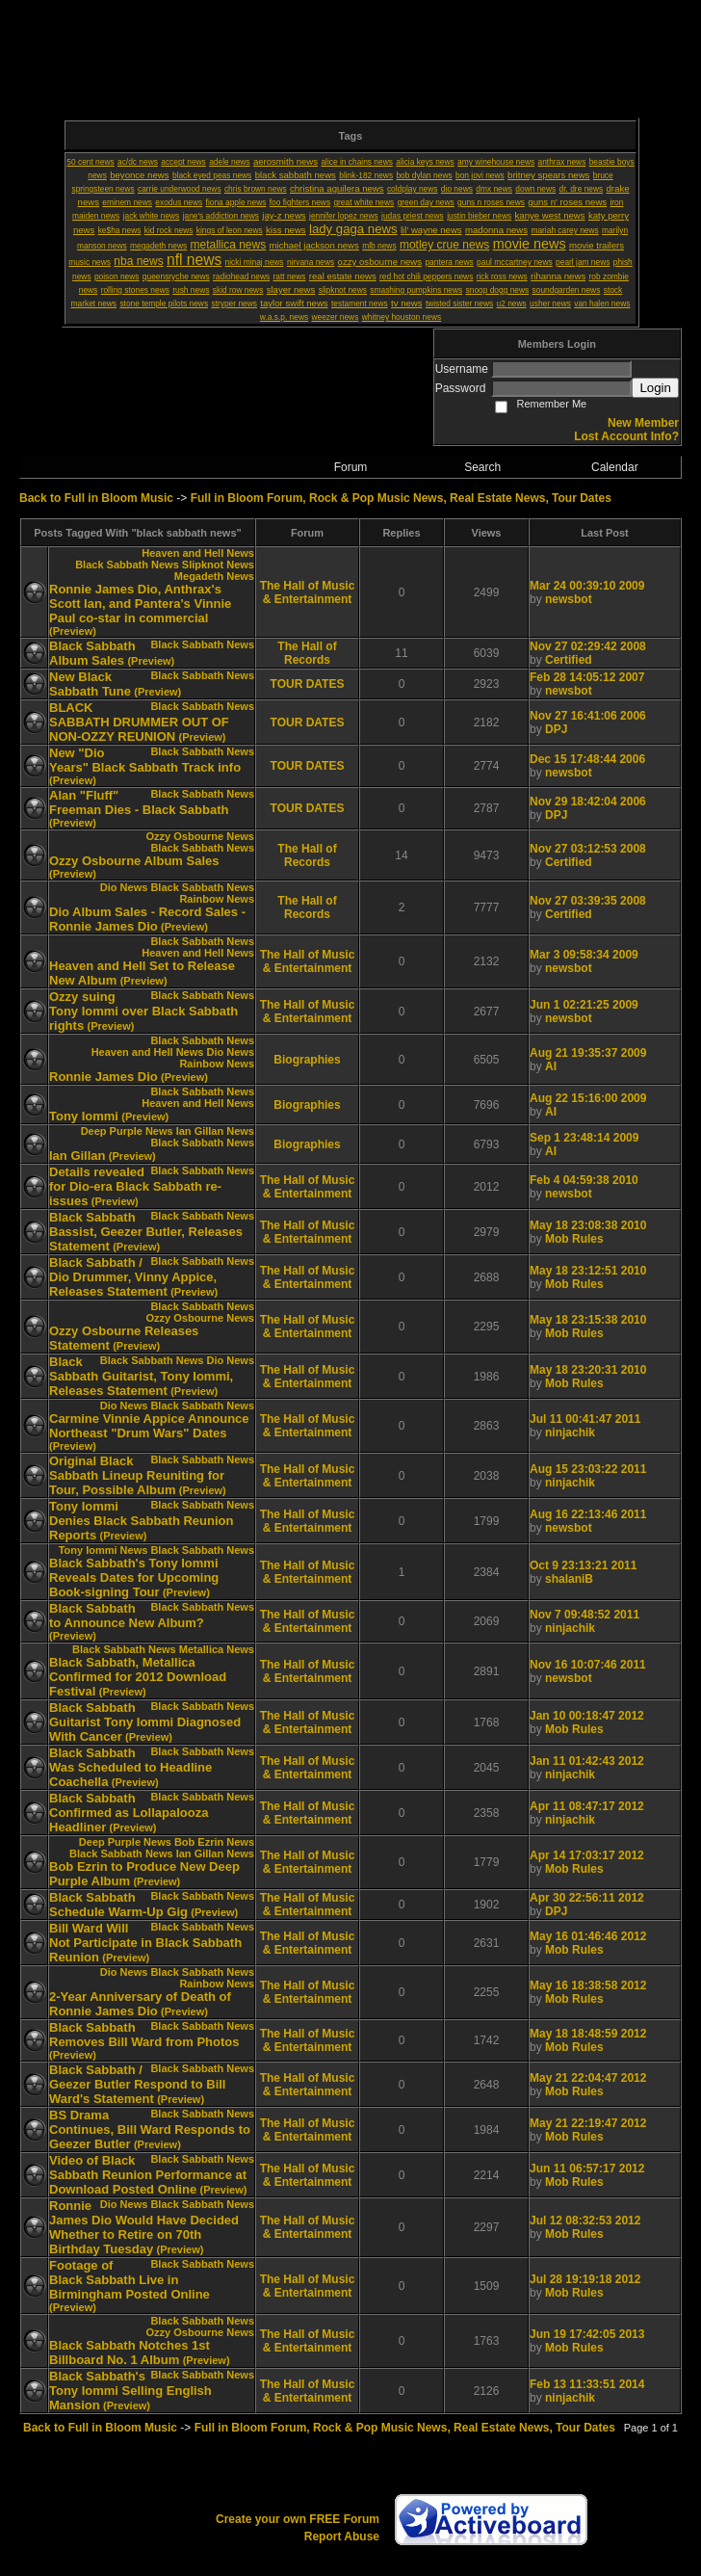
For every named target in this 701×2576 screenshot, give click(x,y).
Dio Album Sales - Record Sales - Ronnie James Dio (147, 919)
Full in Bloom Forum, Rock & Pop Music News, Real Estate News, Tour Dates (401, 498)
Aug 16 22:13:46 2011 (588, 1514)
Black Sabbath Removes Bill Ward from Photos (144, 2034)
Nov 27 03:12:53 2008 (588, 848)
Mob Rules (574, 1239)
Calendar (614, 467)
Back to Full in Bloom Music (96, 498)
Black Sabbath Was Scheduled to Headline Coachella (130, 1767)
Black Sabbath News (127, 564)
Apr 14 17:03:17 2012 (587, 1855)
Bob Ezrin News (214, 1842)
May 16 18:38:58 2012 (588, 1985)
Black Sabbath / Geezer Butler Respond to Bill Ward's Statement (137, 2084)
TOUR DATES (308, 684)
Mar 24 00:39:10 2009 (587, 585)
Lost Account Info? (626, 436)
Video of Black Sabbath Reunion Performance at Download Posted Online (148, 2174)
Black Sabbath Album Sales (92, 653)
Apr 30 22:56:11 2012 (587, 1898)
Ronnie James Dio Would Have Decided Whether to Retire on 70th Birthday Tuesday (144, 2227)
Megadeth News (214, 576)
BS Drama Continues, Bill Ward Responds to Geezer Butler (149, 2129)
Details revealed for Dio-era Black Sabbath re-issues (135, 1186)
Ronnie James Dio (103, 1076)
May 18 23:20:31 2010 (588, 1370)
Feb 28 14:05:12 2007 (587, 677)
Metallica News (216, 1649)
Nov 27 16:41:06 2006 (588, 716)
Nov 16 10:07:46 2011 (588, 1664)
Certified (568, 660)
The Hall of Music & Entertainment (307, 592)
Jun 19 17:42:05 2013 (587, 2334)
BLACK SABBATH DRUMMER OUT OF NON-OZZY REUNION (139, 722)
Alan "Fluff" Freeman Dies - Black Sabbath (138, 802)
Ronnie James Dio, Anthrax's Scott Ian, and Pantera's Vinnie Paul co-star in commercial (140, 603)
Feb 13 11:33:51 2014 (587, 2384)
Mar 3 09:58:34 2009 (584, 954)
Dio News (124, 887)
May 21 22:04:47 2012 (588, 2078)
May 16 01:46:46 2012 (588, 1936)
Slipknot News (218, 564)
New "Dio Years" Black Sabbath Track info (145, 760)
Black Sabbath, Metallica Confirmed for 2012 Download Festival (137, 1676)
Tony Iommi (83, 1116)
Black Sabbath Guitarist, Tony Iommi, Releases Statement (141, 1376)
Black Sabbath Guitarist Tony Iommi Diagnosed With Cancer (145, 1722)
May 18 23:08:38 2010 (588, 1225)
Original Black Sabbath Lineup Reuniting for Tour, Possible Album (136, 1475)
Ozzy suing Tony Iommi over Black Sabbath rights (143, 1011)
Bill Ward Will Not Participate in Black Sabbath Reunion (145, 1942)
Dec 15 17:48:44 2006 (587, 759)
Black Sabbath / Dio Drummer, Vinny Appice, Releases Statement (133, 1277)
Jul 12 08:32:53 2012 (585, 2220)
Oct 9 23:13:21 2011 (583, 1565)
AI (551, 1066)
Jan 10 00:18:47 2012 (587, 1715)
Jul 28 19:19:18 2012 (585, 2279)
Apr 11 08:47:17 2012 (587, 1806)
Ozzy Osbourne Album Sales (134, 861)
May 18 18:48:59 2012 (588, 2033)
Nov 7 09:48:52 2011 (584, 1614)
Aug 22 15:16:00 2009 (588, 1098)
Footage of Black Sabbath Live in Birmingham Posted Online (129, 2279)
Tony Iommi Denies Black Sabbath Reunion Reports (141, 1520)
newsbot (568, 599)
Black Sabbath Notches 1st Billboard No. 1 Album (129, 2352)
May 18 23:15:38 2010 (588, 1320)
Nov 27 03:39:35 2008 (588, 900)
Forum (351, 467)
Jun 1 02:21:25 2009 (584, 1005)
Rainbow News (216, 899)
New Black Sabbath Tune (90, 684)
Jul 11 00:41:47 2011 (585, 1419)
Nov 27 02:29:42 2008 (588, 646)
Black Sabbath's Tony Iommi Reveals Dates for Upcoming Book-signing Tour (134, 1577)
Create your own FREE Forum (297, 2519)
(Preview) (72, 631)
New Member (643, 423)
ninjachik (570, 1432)
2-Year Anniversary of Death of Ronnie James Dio (140, 2003)
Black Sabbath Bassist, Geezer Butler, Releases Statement (146, 1231)
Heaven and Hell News (198, 553)
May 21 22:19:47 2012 (588, 2123)
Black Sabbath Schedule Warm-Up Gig (118, 1904)
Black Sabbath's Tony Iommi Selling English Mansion (130, 2390)
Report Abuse (341, 2536)
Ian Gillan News (215, 1131)
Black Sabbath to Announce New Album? (126, 1615)
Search (482, 467)
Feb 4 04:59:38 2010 (584, 1180)
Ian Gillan (77, 1155)
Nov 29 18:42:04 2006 (588, 801)
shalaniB (569, 1579)
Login (655, 388)
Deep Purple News (127, 1131)
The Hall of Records (306, 653)
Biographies (306, 1059)
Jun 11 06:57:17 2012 (587, 2168)
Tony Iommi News (103, 1550)
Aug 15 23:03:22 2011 (588, 1469)
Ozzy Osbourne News (200, 836)
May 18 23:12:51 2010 (588, 1270)
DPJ (556, 729)
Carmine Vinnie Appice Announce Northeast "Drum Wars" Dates (149, 1425)
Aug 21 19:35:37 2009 (588, 1053)
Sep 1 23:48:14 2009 (584, 1137)
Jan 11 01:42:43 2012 (587, 1761)
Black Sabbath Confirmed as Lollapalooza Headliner (128, 1812)
